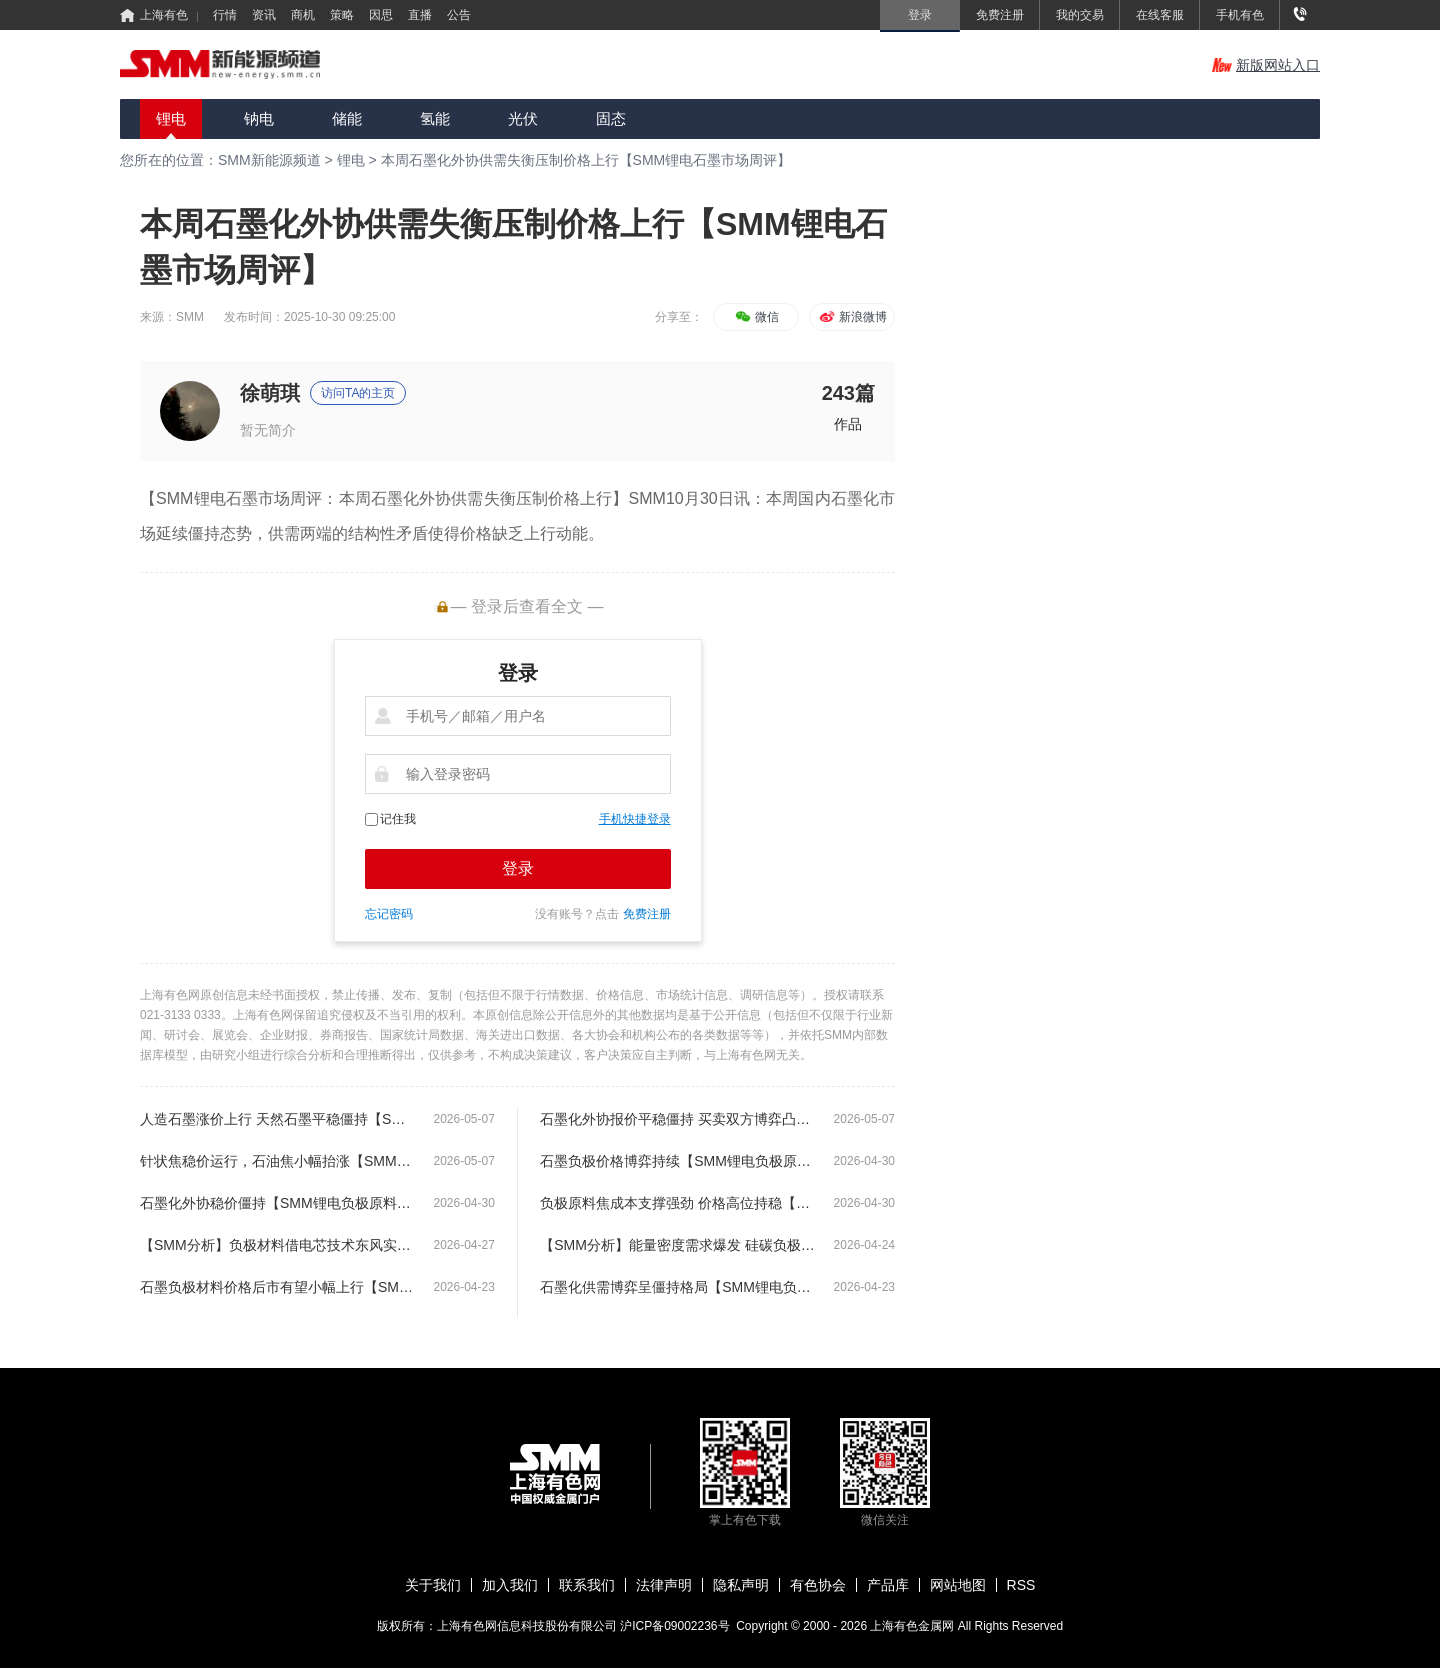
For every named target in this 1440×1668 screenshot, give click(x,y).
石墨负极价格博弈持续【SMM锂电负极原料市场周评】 (677, 1161)
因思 (381, 15)
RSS (1021, 1585)
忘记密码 (389, 914)
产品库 (888, 1585)
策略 (342, 15)
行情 (225, 15)
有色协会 (818, 1585)
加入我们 (510, 1585)
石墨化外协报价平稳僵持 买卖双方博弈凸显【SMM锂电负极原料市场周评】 (677, 1119)
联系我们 (587, 1585)
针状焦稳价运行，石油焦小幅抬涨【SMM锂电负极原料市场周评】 (277, 1161)
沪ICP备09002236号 (674, 1626)
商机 (303, 15)
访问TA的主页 (358, 393)
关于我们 (433, 1585)
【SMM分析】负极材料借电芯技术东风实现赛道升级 (277, 1245)
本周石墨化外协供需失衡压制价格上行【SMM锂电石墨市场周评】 (586, 160)
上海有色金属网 (913, 1626)
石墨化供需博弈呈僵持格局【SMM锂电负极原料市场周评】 (677, 1287)
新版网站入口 (1266, 65)
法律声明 (664, 1585)
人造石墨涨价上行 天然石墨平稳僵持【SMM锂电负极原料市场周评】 (277, 1119)
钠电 (259, 118)
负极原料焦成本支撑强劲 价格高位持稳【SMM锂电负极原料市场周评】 (677, 1203)
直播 (420, 15)
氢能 (435, 118)
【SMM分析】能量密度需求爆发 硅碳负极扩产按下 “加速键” (677, 1245)
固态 (611, 118)
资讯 (264, 15)
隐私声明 (741, 1585)
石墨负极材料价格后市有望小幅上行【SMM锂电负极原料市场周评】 (277, 1287)
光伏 (523, 118)
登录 (518, 868)
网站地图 (958, 1585)
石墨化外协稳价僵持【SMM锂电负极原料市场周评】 (277, 1203)
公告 (459, 15)
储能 (347, 118)
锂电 (171, 118)
